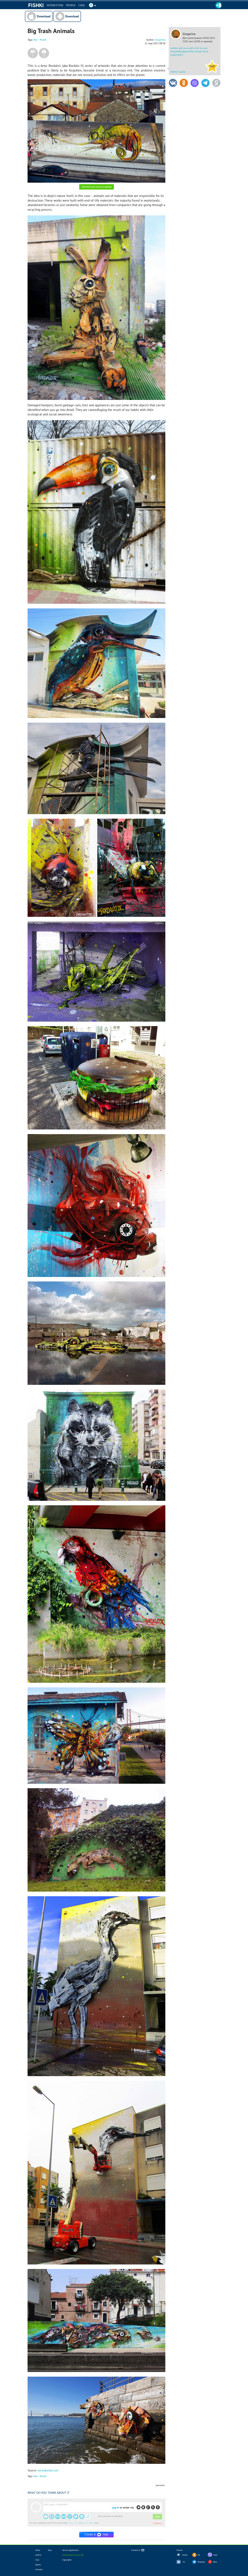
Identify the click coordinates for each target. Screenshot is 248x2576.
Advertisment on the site (73, 2555)
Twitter (185, 2555)
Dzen (215, 2562)
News (37, 2550)
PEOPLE (71, 5)
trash (43, 39)
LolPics (38, 2555)
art (36, 39)
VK (184, 2562)
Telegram (201, 2562)
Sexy (50, 2550)
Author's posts (177, 71)
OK (199, 2555)
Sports (38, 2564)
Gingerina (189, 34)
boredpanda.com (48, 2470)
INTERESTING (55, 5)
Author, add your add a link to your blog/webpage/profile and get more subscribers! (189, 51)
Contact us (138, 2550)
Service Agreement (70, 2550)
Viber (215, 2555)
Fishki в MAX (96, 2534)
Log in (115, 2507)
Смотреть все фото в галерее (96, 187)
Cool (81, 5)
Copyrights (66, 2559)
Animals (39, 2569)
